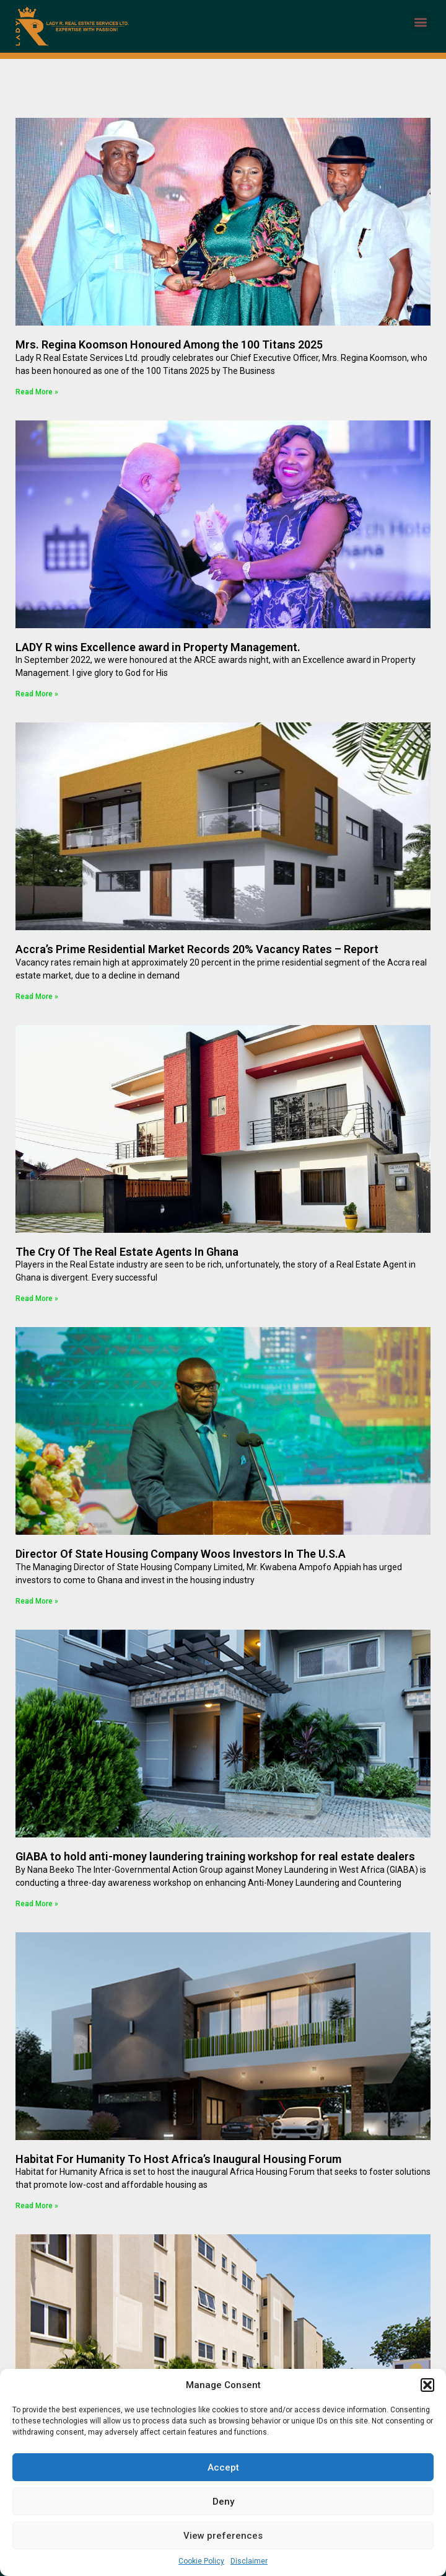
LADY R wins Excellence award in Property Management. (157, 647)
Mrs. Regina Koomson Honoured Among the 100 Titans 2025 (169, 344)
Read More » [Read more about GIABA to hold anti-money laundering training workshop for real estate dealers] (36, 1903)
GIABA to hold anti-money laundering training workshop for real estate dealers (215, 1856)
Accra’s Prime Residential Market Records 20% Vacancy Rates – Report (196, 949)
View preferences (223, 2535)
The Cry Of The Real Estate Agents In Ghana (126, 1251)
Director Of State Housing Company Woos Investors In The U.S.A (180, 1553)
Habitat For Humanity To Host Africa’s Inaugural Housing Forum (178, 2158)
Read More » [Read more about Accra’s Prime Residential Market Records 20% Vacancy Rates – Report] (36, 996)
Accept (223, 2467)
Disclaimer (249, 2561)
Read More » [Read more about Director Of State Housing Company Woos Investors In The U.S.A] (36, 1601)
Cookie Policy (201, 2561)
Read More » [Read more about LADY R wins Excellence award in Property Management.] (36, 694)
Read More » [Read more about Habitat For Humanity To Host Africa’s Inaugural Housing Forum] (36, 2205)
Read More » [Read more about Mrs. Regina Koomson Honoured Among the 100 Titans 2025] (36, 392)
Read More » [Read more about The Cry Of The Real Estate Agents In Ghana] (36, 1298)
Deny (223, 2501)
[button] (427, 2385)
